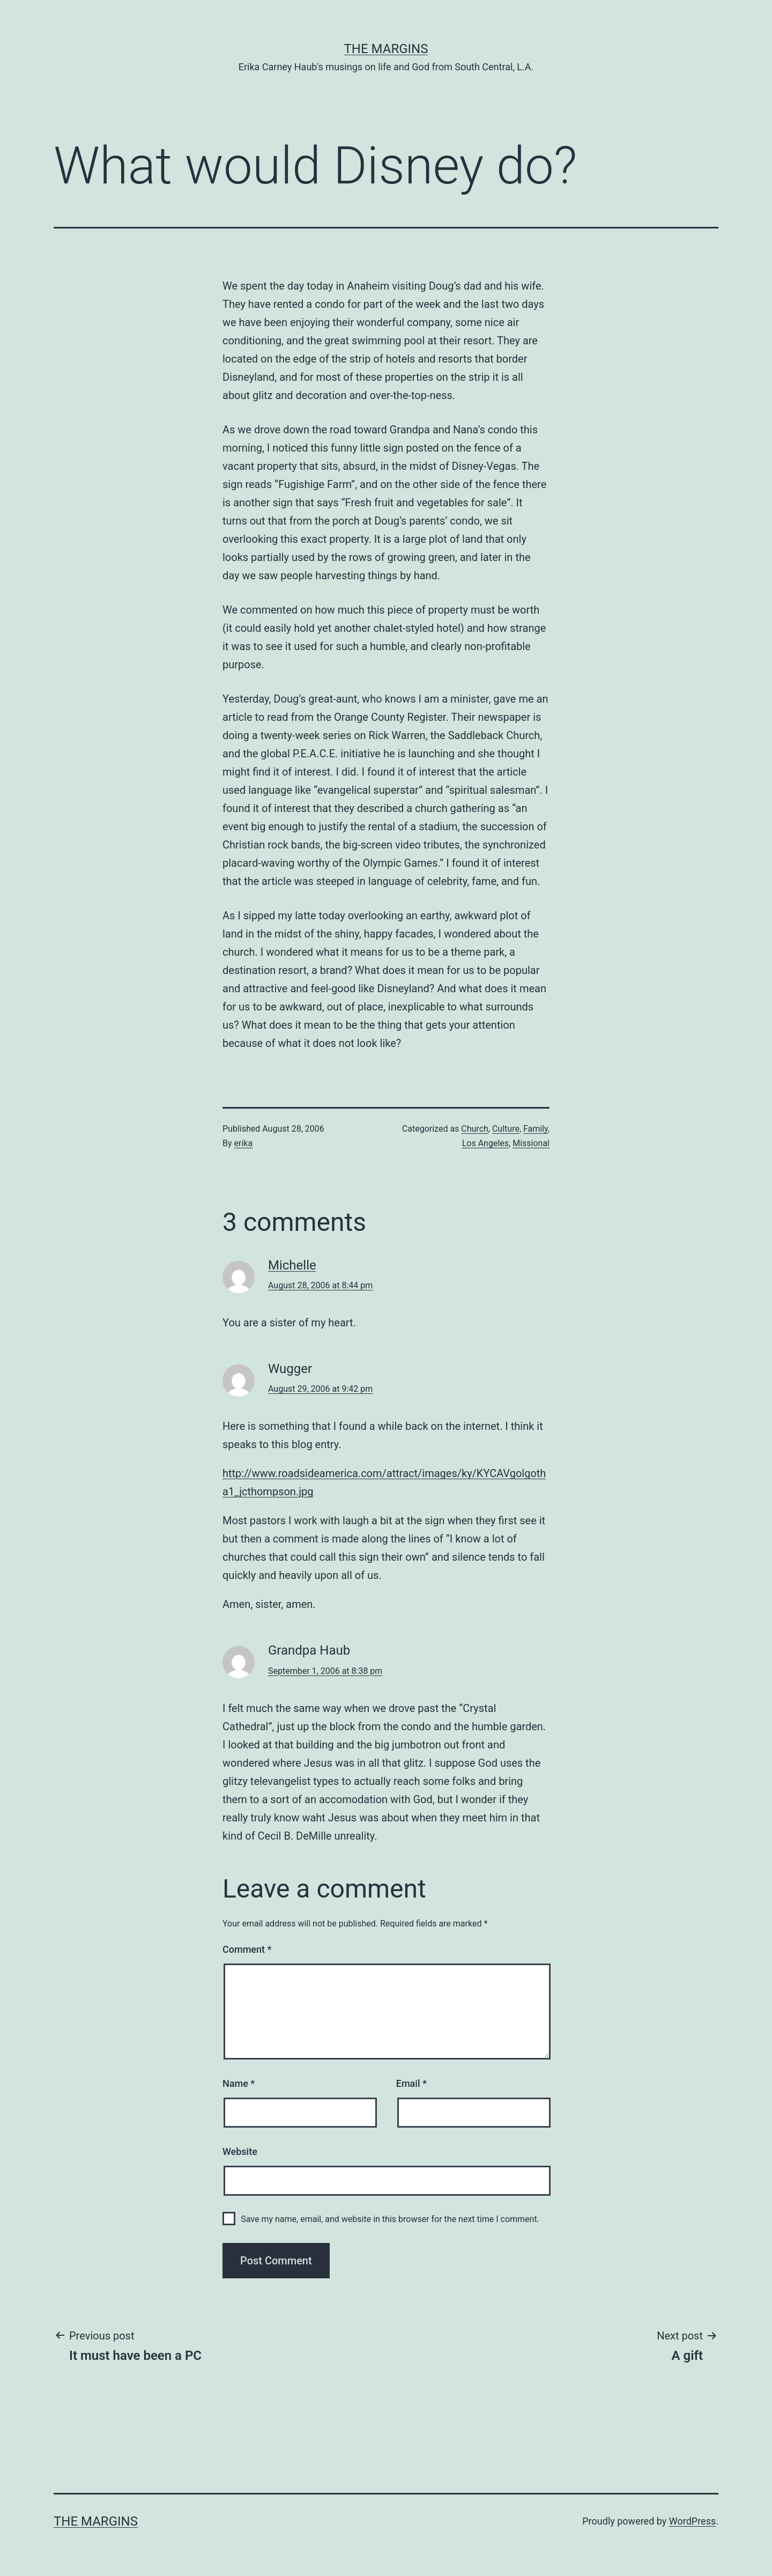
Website (239, 2151)
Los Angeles (485, 1143)
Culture (505, 1129)
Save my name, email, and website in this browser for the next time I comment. (390, 2219)
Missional (531, 1143)
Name (238, 2083)
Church (474, 1129)
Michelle (292, 1265)
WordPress (692, 2521)
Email (411, 2083)
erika (243, 1143)
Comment (246, 1949)
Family (535, 1129)
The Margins (386, 48)
